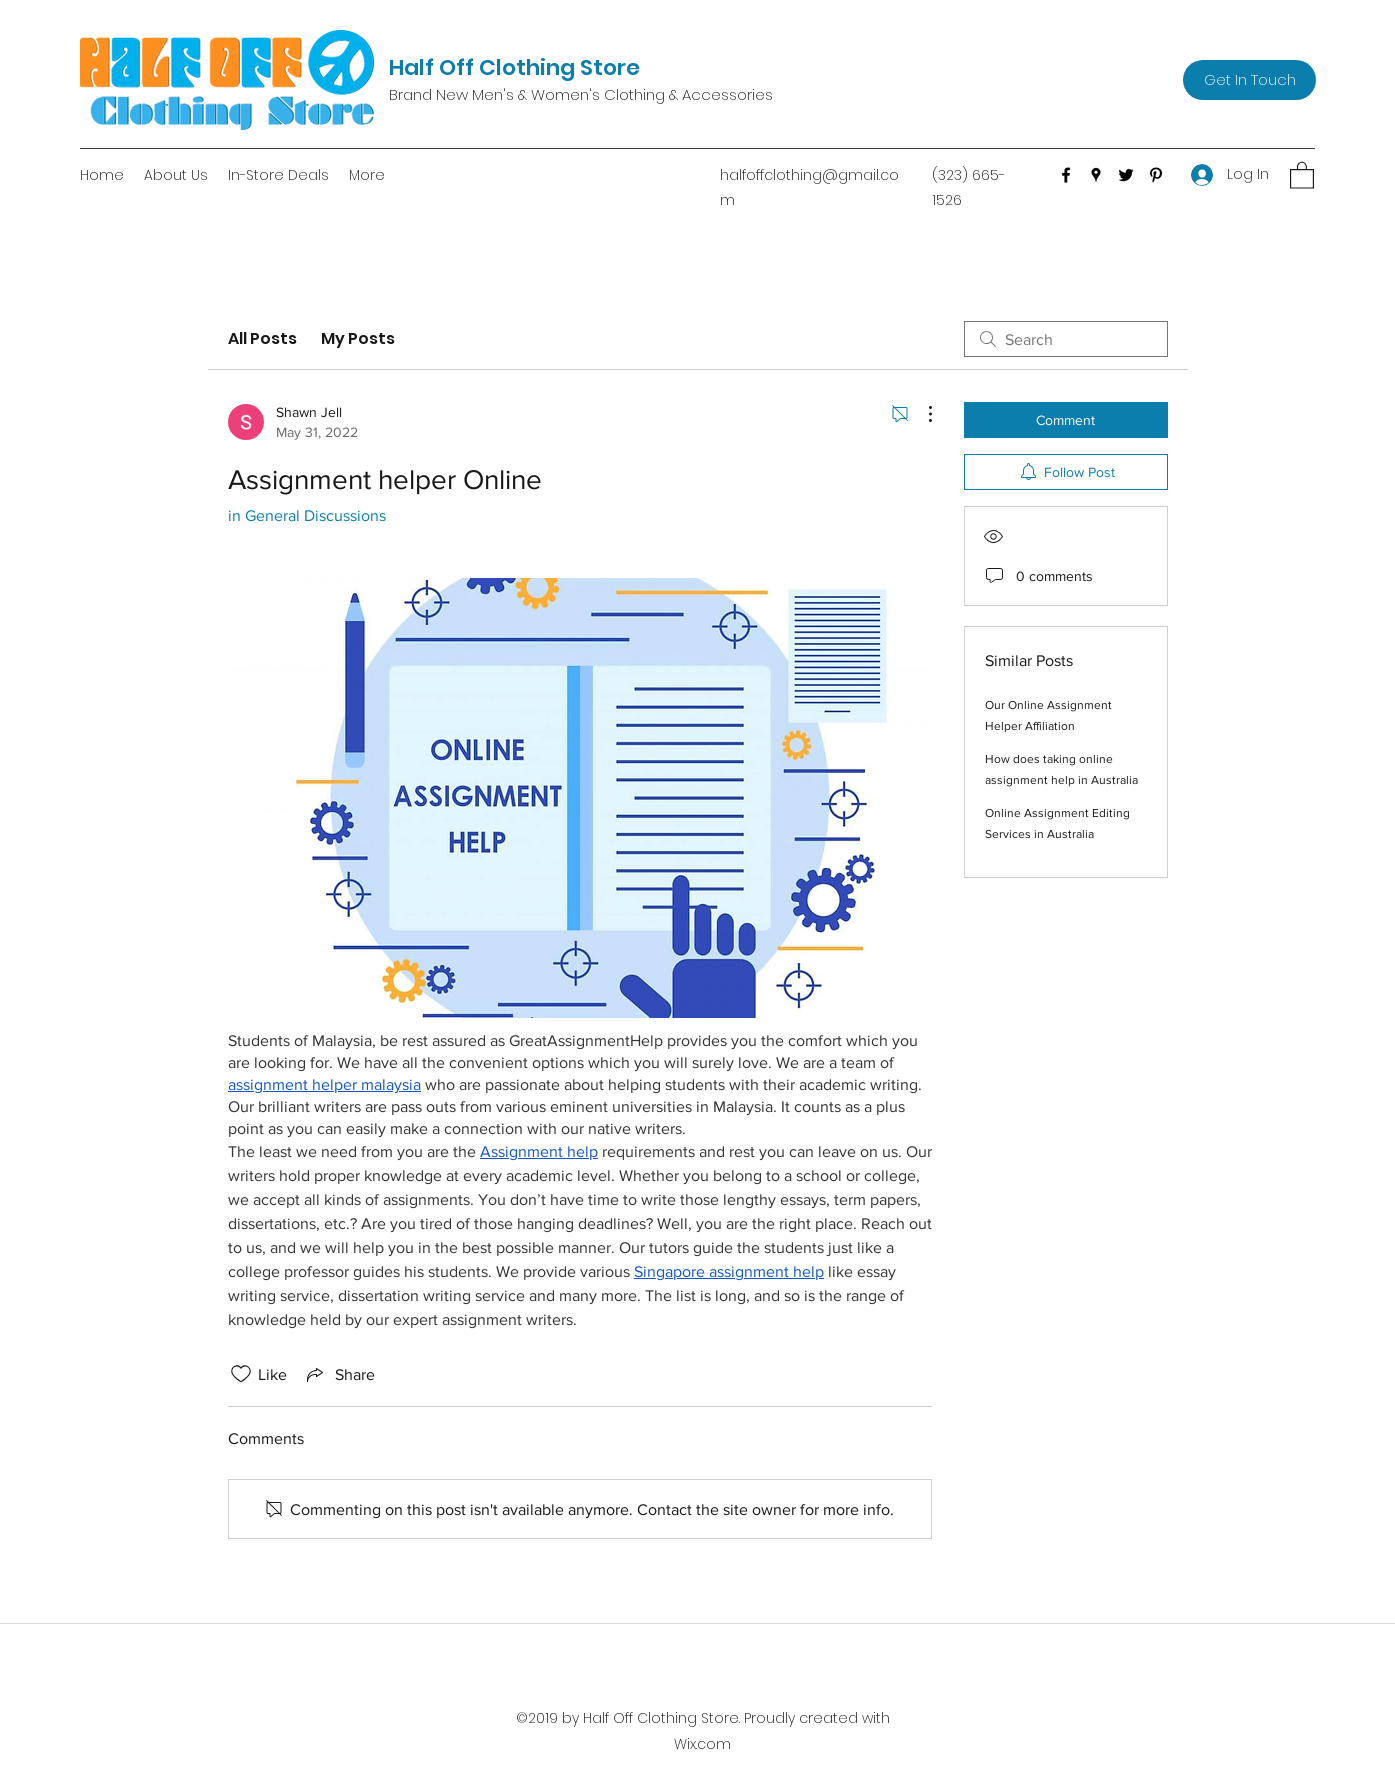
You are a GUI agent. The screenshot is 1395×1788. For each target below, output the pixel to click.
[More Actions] (920, 414)
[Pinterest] (1156, 175)
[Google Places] (1096, 175)
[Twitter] (1126, 175)
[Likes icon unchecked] (241, 1374)
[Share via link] (339, 1374)
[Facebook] (1066, 175)
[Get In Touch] (1249, 80)
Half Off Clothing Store (514, 67)
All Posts (262, 338)
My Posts (358, 338)
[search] (1066, 339)
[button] (1302, 174)
